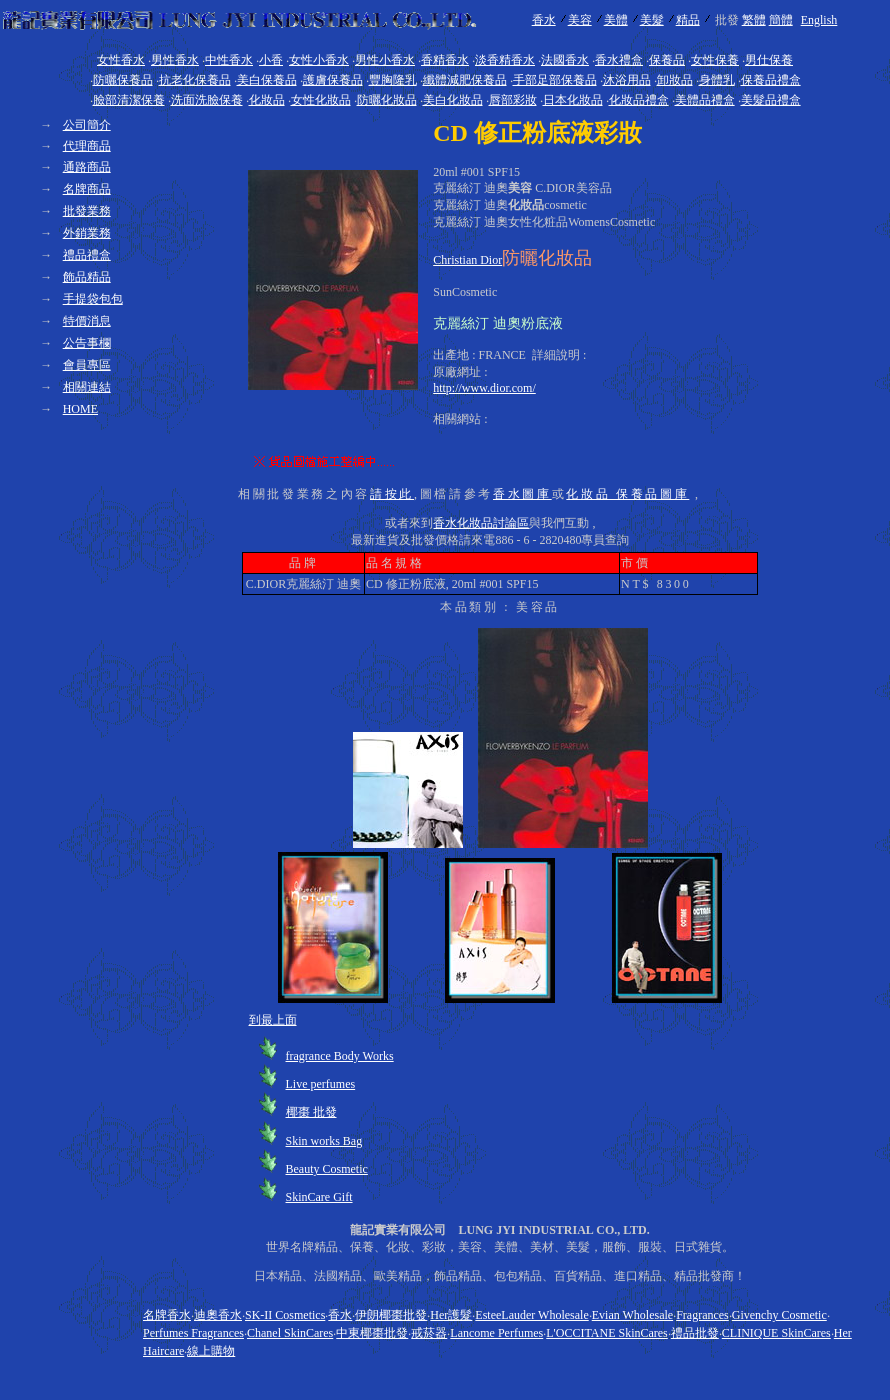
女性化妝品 (321, 100)
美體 (616, 20)
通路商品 (87, 167)
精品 (688, 20)
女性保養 (715, 60)
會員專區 (87, 365)
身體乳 (717, 80)
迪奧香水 (218, 1315)
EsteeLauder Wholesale (531, 1315)
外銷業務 (87, 233)
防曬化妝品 (387, 100)
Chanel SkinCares (290, 1333)
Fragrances (702, 1315)
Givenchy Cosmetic (779, 1315)
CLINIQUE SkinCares (776, 1333)
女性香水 (121, 60)
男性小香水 (385, 60)
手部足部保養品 (555, 80)
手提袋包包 (93, 299)
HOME (80, 409)
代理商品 (87, 146)
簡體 (781, 20)
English (819, 20)
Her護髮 (451, 1315)
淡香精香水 (505, 60)
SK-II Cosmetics (285, 1315)
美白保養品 (267, 80)
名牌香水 (167, 1315)
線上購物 (211, 1351)
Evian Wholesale (632, 1315)
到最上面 (273, 1020)
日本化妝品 (573, 100)
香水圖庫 (522, 494)
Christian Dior (467, 260)
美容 (580, 20)
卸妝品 (675, 80)
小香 (271, 60)
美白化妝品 (453, 100)
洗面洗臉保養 (207, 100)
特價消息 (87, 321)
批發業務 (87, 211)
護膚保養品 (333, 80)
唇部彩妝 (513, 100)
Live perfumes (321, 1084)
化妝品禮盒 (639, 100)
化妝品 (267, 100)
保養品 (667, 60)
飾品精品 (87, 277)
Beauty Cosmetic (327, 1169)
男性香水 (175, 60)
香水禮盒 (619, 60)
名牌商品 (87, 189)
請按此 (392, 494)
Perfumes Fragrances (193, 1333)
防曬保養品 (123, 80)
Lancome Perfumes (496, 1333)
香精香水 (445, 60)
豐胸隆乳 (393, 80)
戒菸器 (429, 1333)
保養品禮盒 (771, 80)
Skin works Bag (324, 1141)
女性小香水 (319, 60)
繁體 (754, 20)
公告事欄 (87, 343)
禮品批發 (695, 1333)
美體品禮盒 (705, 100)
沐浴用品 (627, 80)
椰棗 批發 (311, 1112)
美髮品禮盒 (771, 100)
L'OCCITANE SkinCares (607, 1333)
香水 (544, 20)
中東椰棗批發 (372, 1333)
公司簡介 (87, 125)
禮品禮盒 (87, 255)
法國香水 (565, 60)
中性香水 (229, 60)
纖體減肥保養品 (465, 80)
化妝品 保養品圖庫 (627, 494)
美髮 (652, 20)
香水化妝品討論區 (481, 523)
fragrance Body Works (340, 1056)
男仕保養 (769, 60)
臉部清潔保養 (129, 100)
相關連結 (87, 387)
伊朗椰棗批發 (391, 1315)
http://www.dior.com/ (484, 388)
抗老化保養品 (195, 80)
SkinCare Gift (319, 1197)
